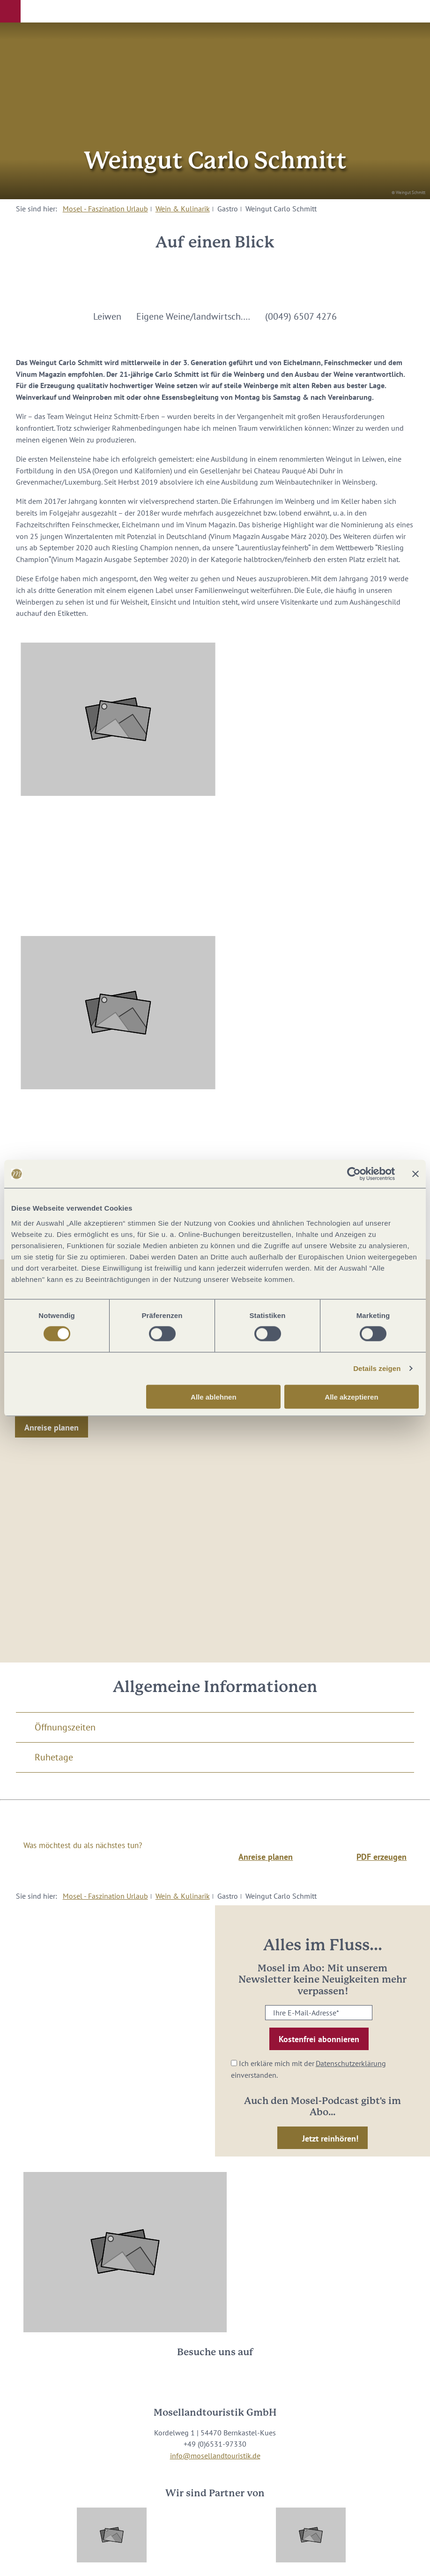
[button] (10, 11)
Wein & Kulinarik (183, 208)
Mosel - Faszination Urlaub (105, 208)
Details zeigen (376, 1368)
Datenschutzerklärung (351, 2063)
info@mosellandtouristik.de (215, 2455)
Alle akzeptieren (351, 1396)
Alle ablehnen (214, 1396)
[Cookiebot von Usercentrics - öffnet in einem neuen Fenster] (354, 1174)
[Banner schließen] (415, 1174)
